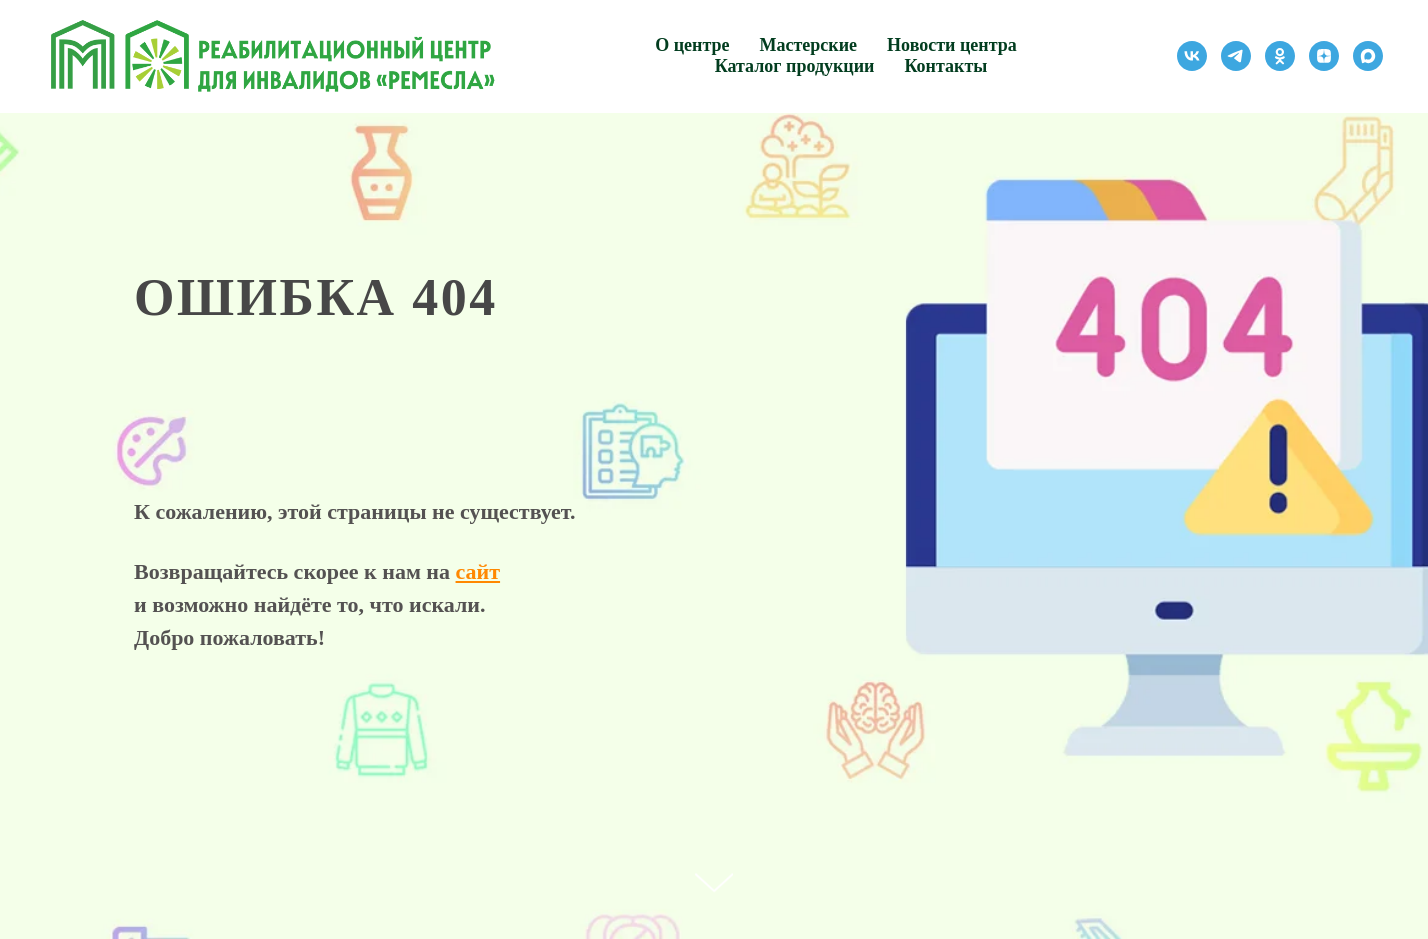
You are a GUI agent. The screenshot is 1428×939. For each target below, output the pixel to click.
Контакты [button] (945, 66)
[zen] (1324, 56)
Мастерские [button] (809, 45)
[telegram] (1236, 56)
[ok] (1280, 56)
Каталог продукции (795, 66)
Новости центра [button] (952, 45)
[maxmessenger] (1368, 56)
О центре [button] (692, 45)
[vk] (1192, 56)
